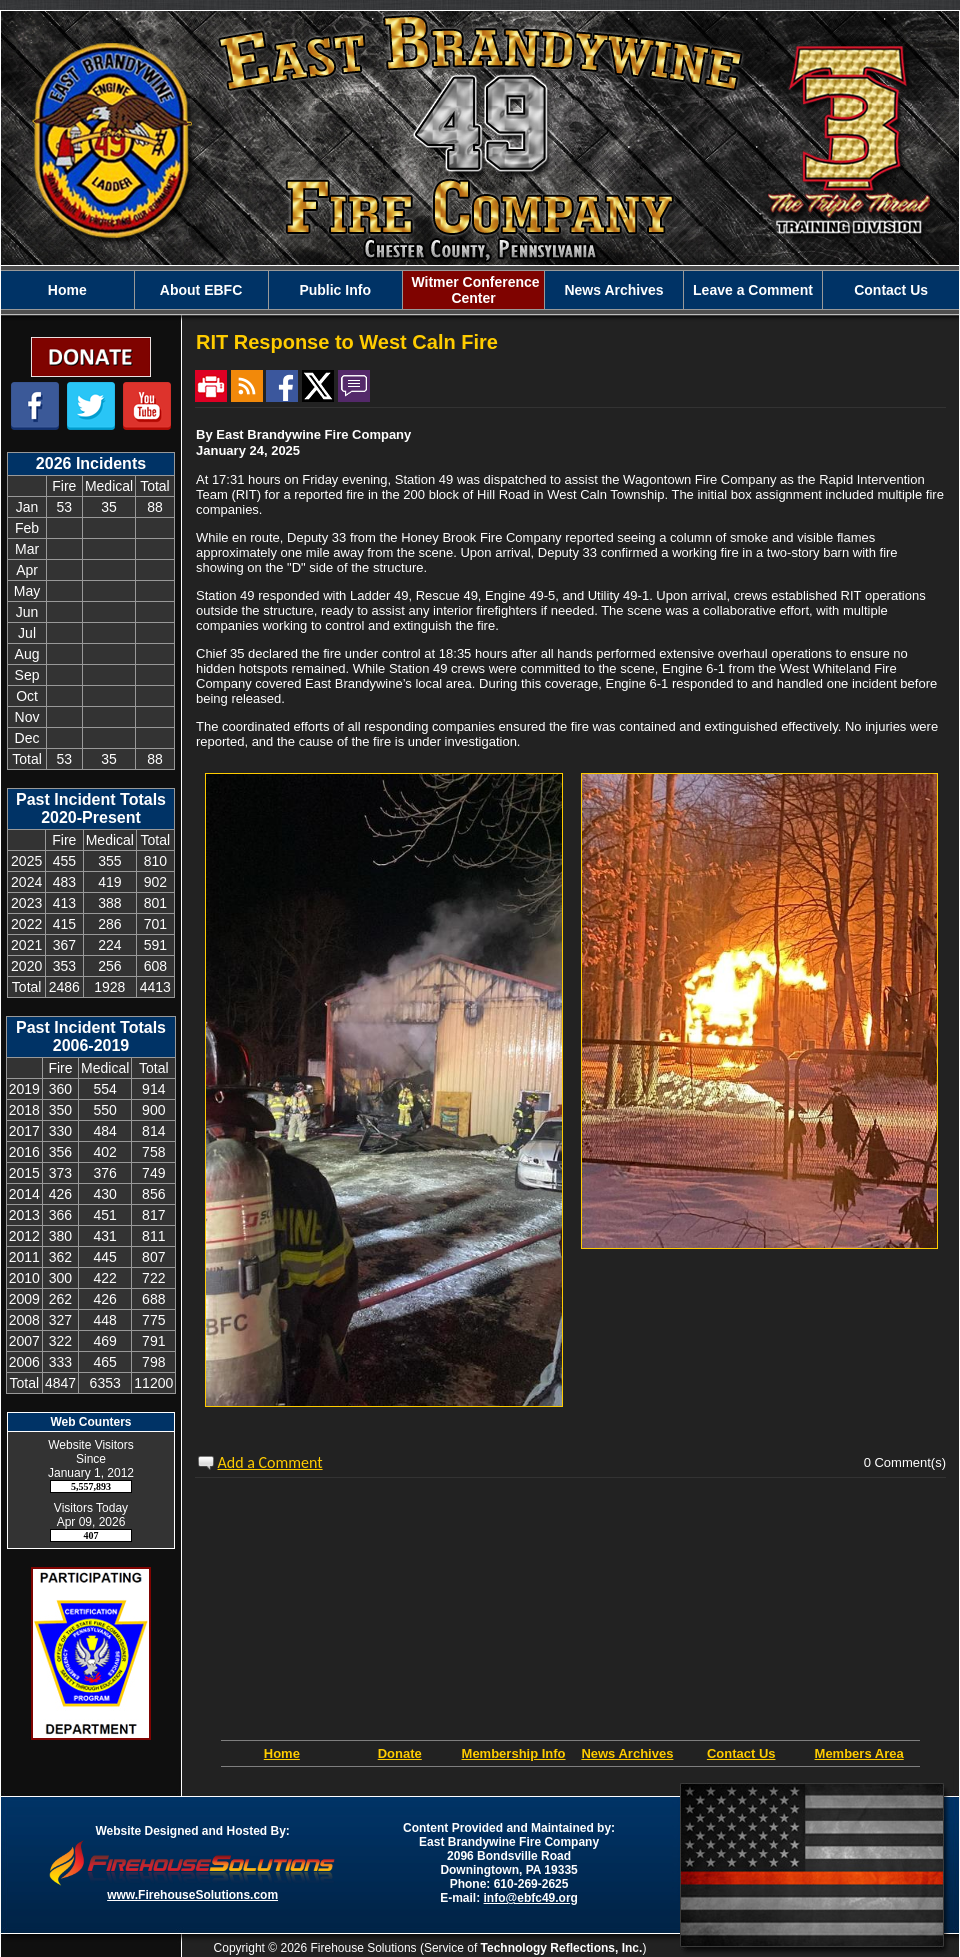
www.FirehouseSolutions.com (192, 1895)
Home (67, 290)
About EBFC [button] (201, 290)
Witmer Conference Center (474, 290)
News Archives (613, 290)
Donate (400, 1753)
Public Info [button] (335, 290)
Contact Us (891, 290)
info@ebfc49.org (531, 1898)
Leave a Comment (753, 290)
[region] (480, 290)
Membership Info (514, 1753)
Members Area (859, 1753)
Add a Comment (270, 1462)
